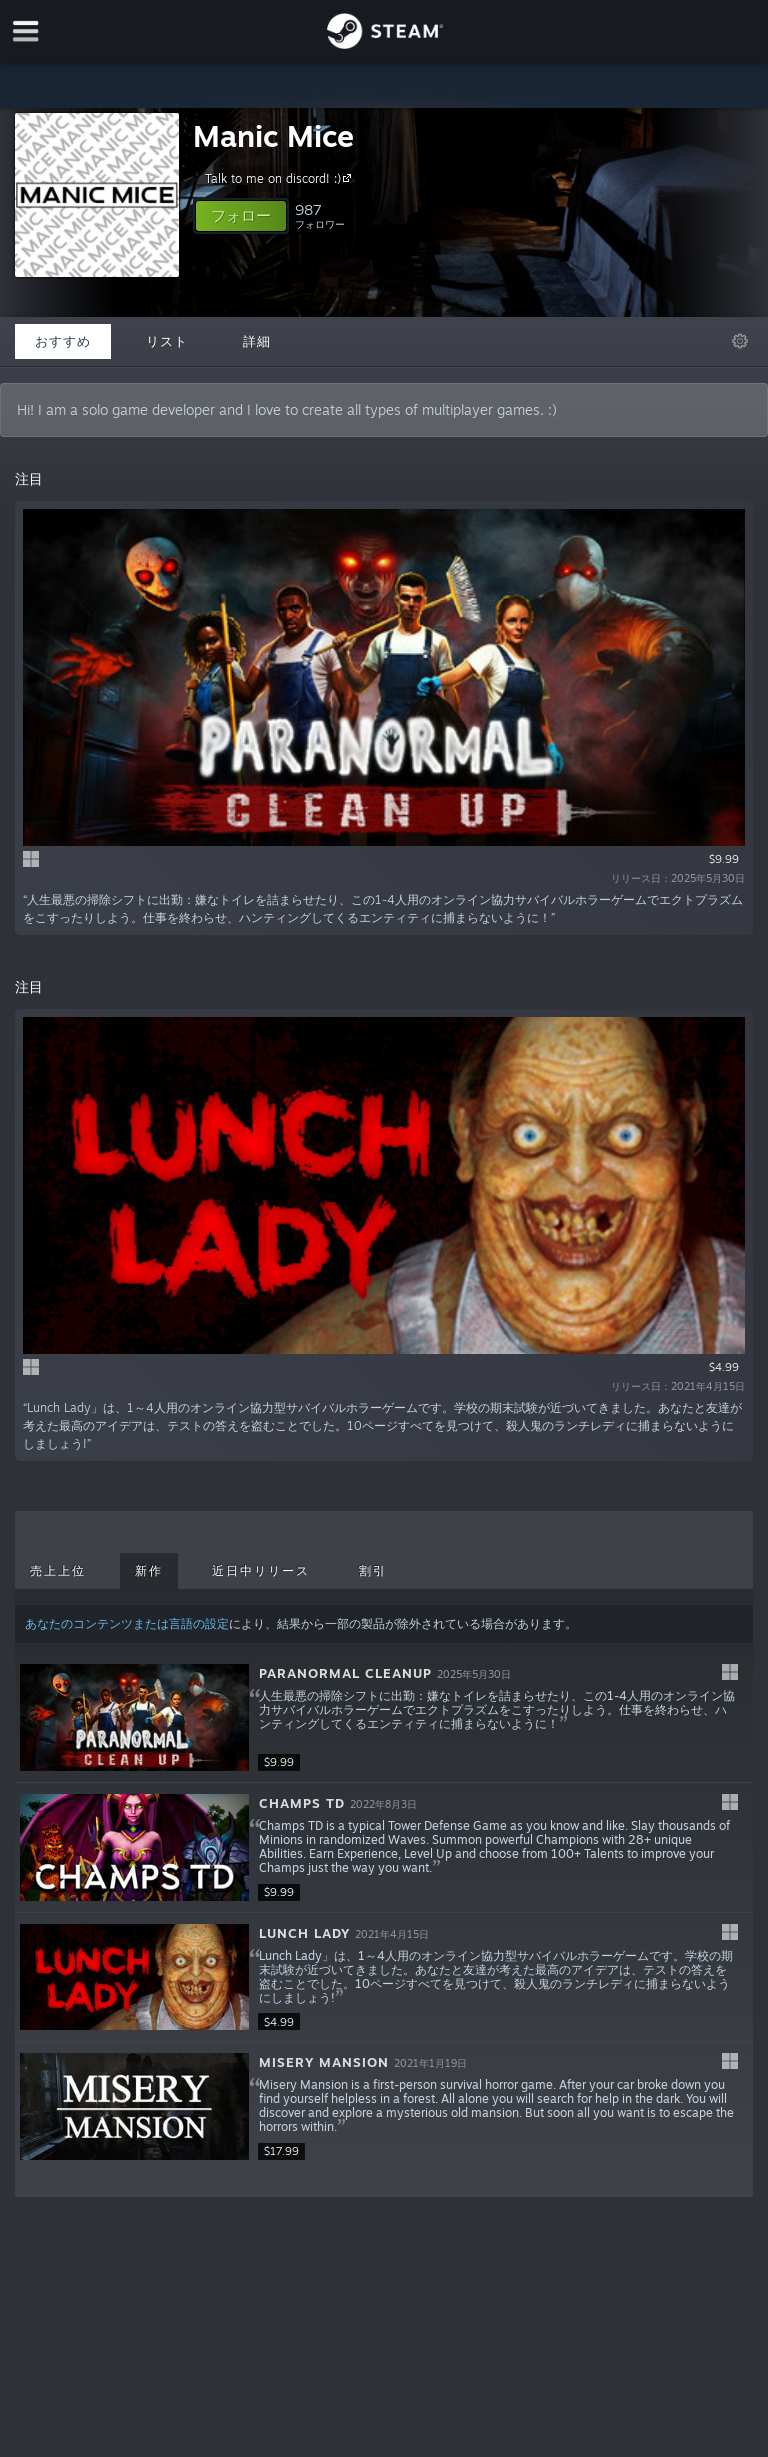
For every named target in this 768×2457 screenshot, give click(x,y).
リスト (167, 341)
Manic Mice (273, 135)
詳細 (257, 341)
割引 (373, 1571)
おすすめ (63, 341)
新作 (149, 1571)
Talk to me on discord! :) (281, 178)
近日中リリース (261, 1571)
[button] (241, 216)
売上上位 (58, 1571)
